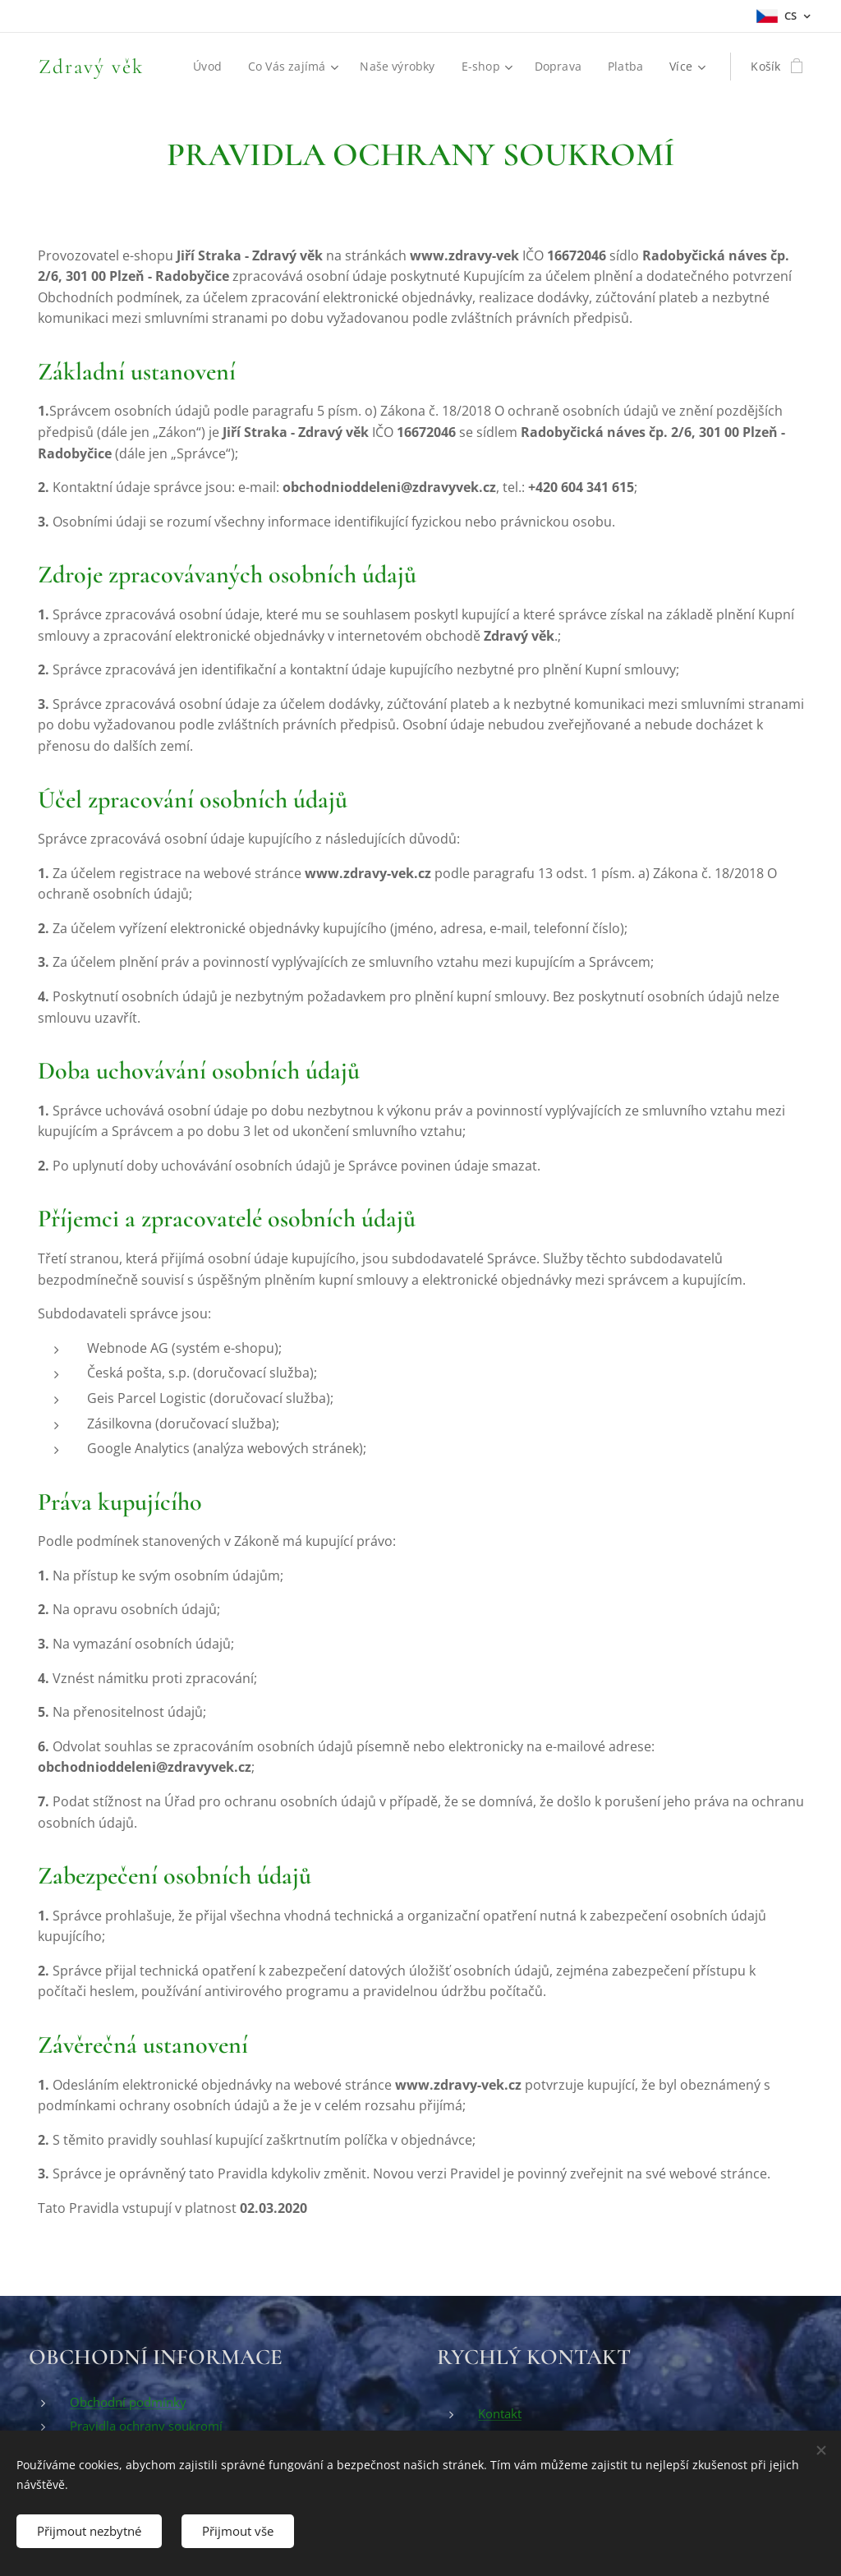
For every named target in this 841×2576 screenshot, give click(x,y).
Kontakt (500, 2413)
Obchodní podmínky (128, 2402)
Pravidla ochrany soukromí (146, 2425)
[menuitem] (209, 66)
